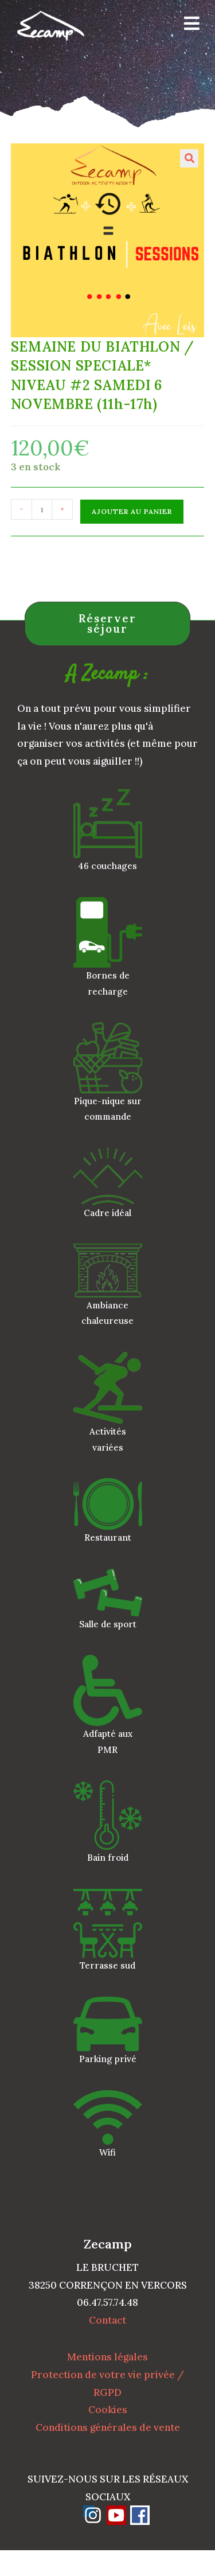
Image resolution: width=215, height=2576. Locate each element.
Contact (107, 2320)
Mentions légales (107, 2357)
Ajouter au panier (132, 511)
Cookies (107, 2409)
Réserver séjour (107, 623)
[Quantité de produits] (42, 509)
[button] (189, 158)
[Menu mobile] (187, 25)
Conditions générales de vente (108, 2427)
